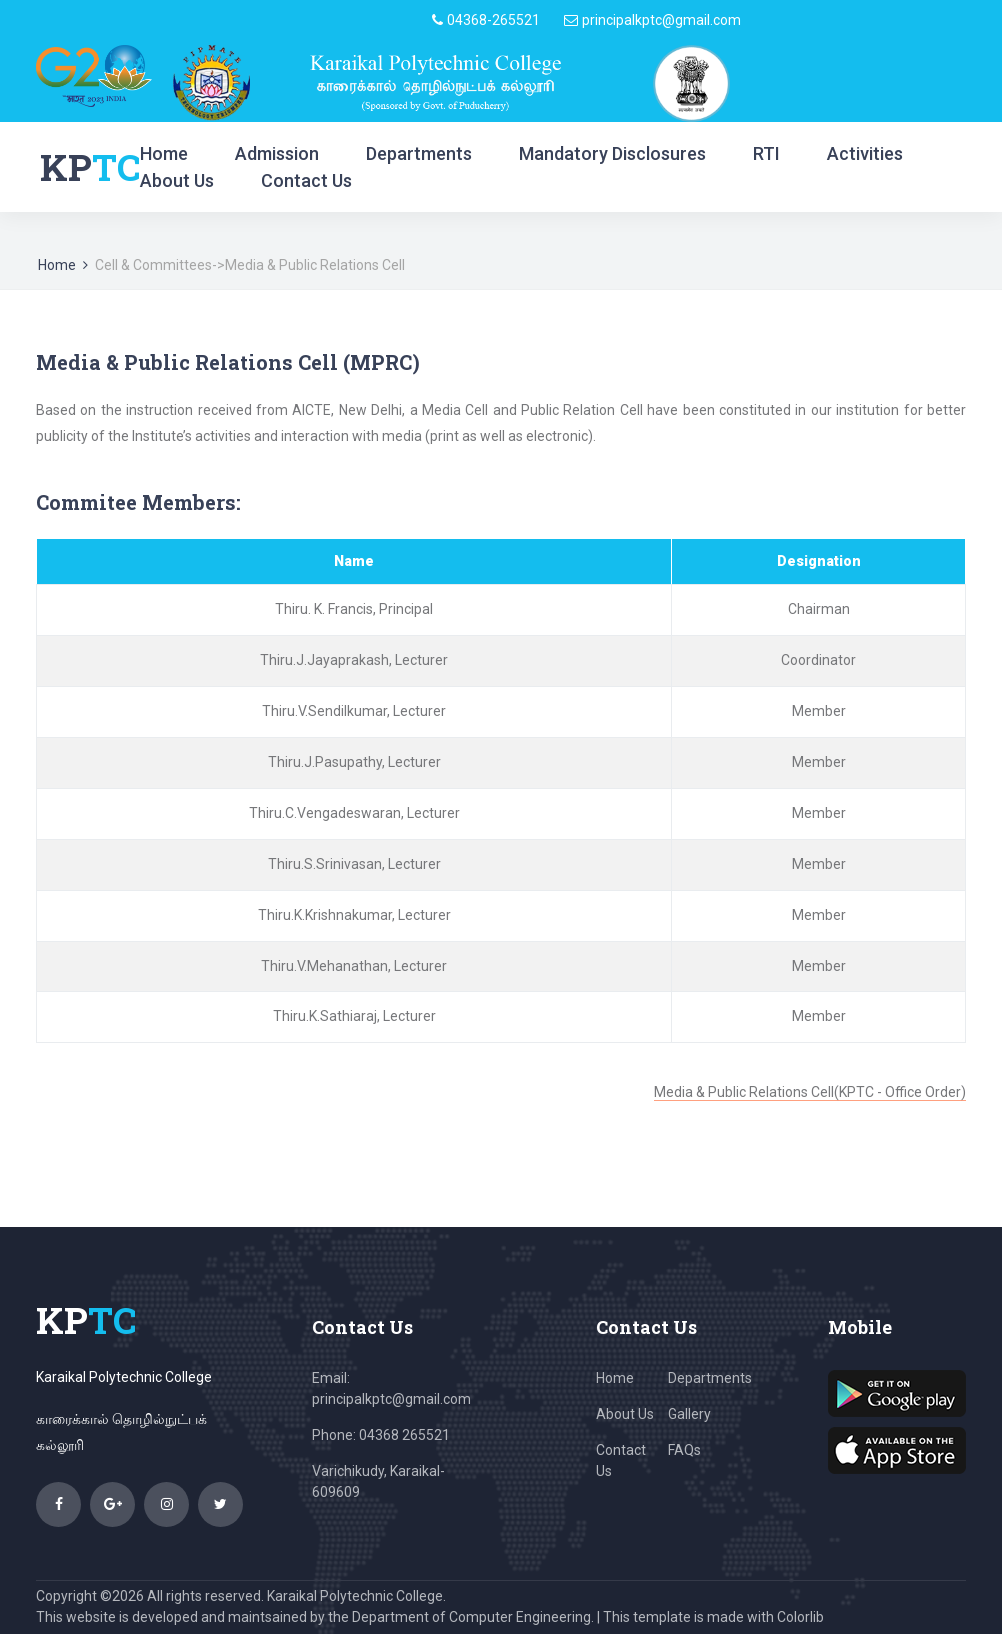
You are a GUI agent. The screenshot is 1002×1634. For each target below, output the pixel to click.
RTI (766, 153)
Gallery (689, 1414)
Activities (865, 153)
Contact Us (306, 180)
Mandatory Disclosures (612, 153)
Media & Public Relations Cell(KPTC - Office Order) (810, 1092)
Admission (277, 153)
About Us (177, 180)
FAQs (684, 1450)
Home (164, 153)
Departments (419, 153)
